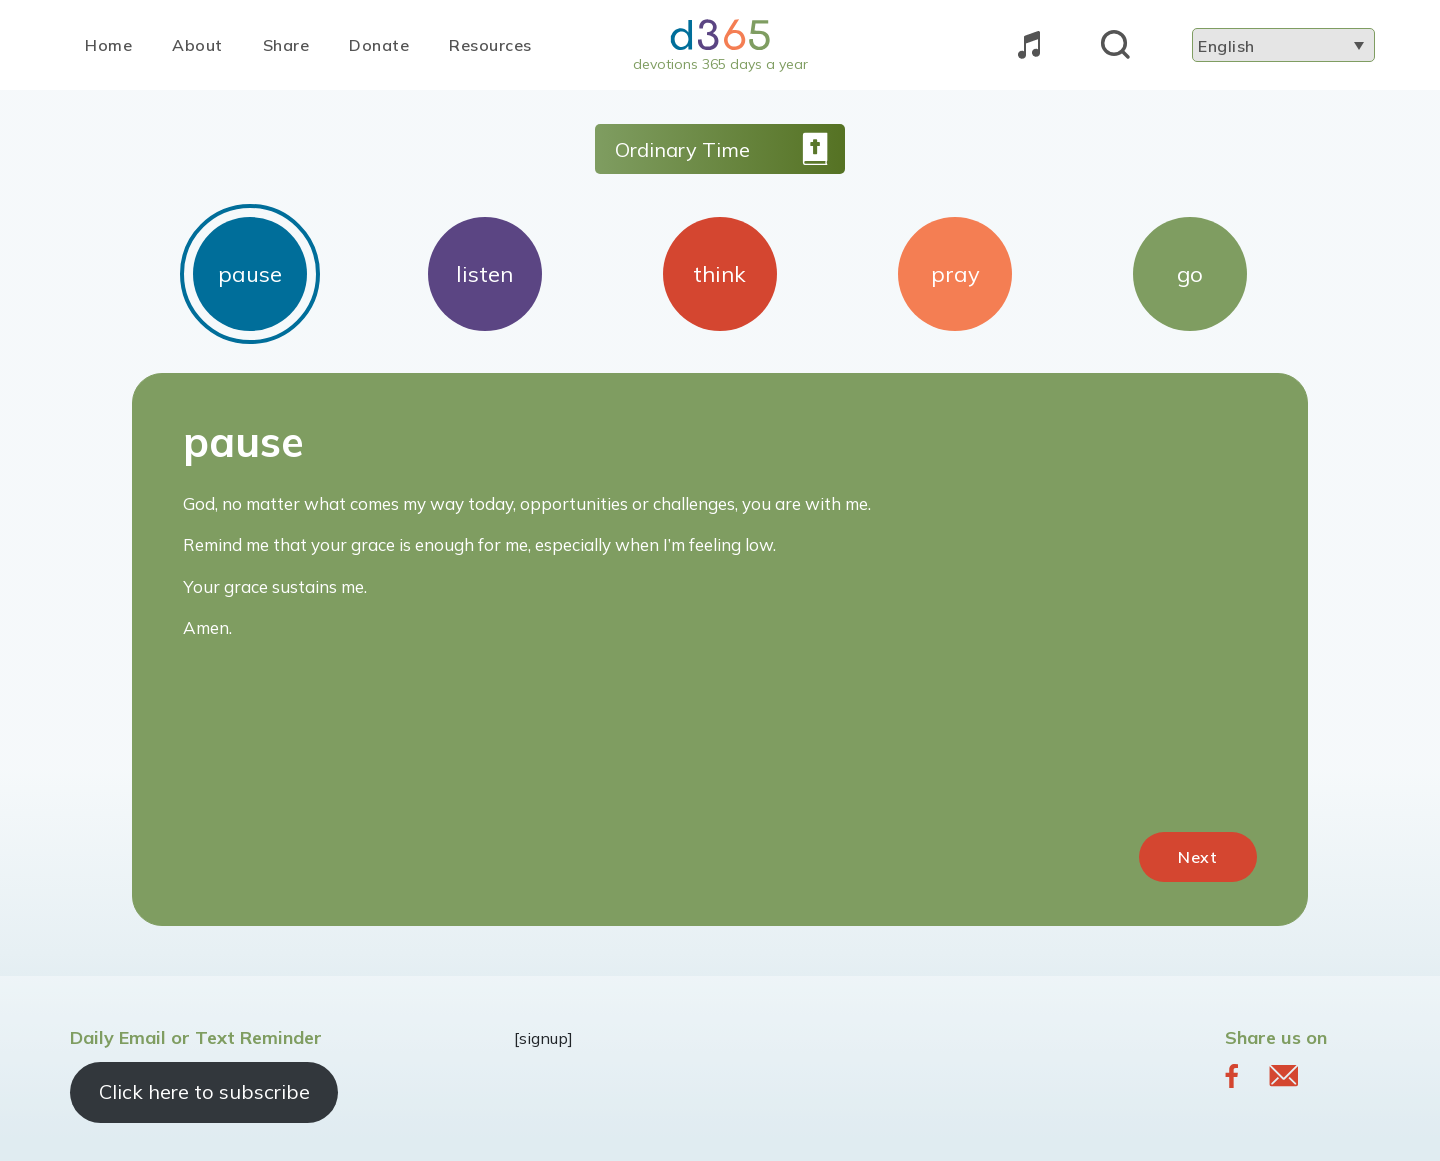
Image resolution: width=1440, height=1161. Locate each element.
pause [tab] (250, 274)
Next (1198, 857)
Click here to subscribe (204, 1091)
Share (286, 45)
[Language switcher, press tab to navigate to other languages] (1283, 45)
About (197, 45)
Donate (379, 45)
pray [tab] (955, 274)
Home (108, 45)
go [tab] (1190, 274)
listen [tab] (484, 274)
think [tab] (719, 274)
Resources (490, 45)
